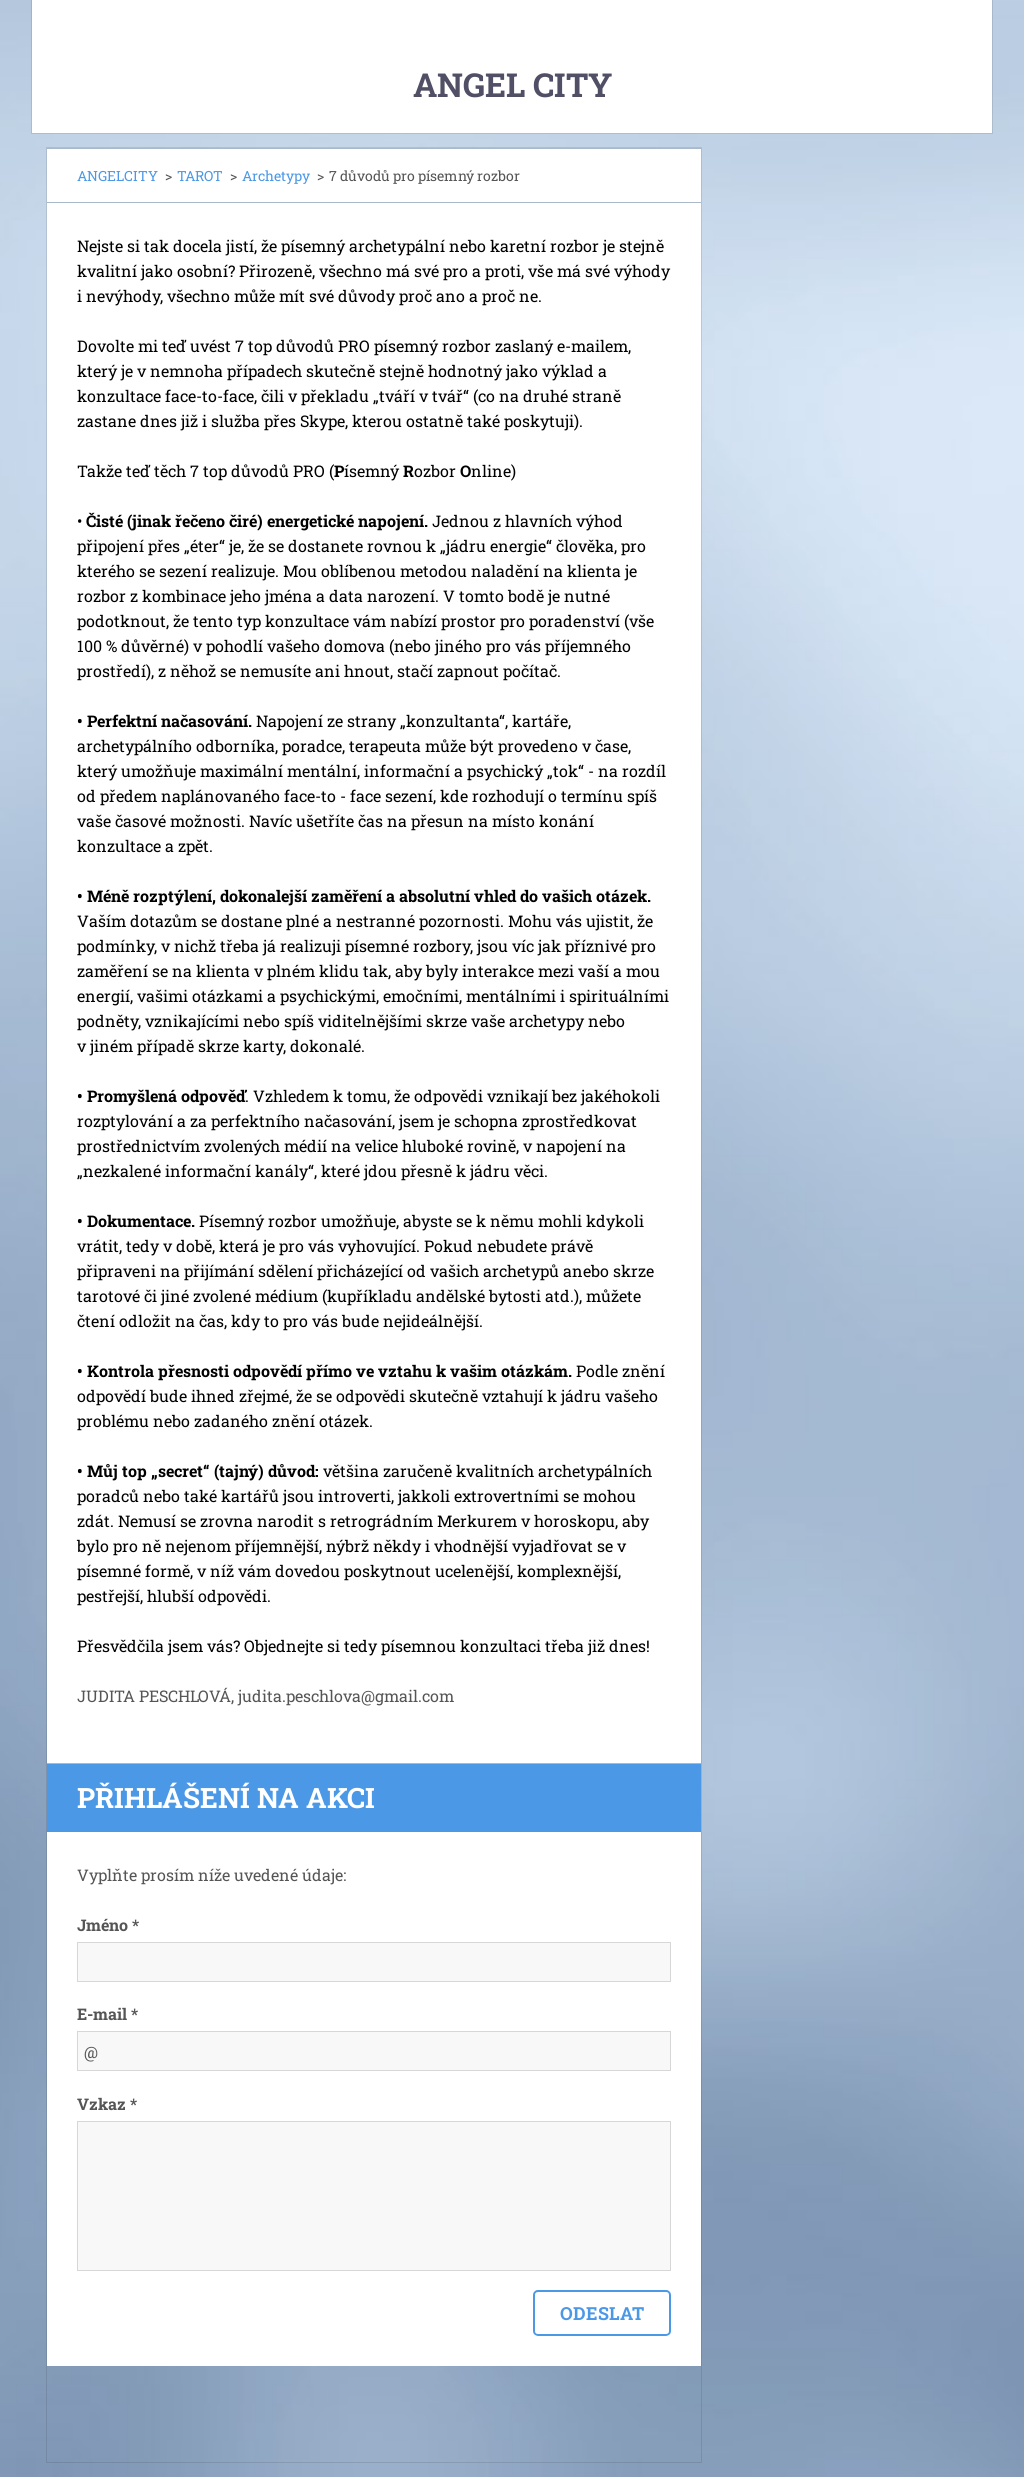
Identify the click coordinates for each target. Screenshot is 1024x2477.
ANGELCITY (117, 175)
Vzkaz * (107, 2103)
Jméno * (108, 1924)
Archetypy (276, 175)
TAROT (200, 175)
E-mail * (107, 2013)
